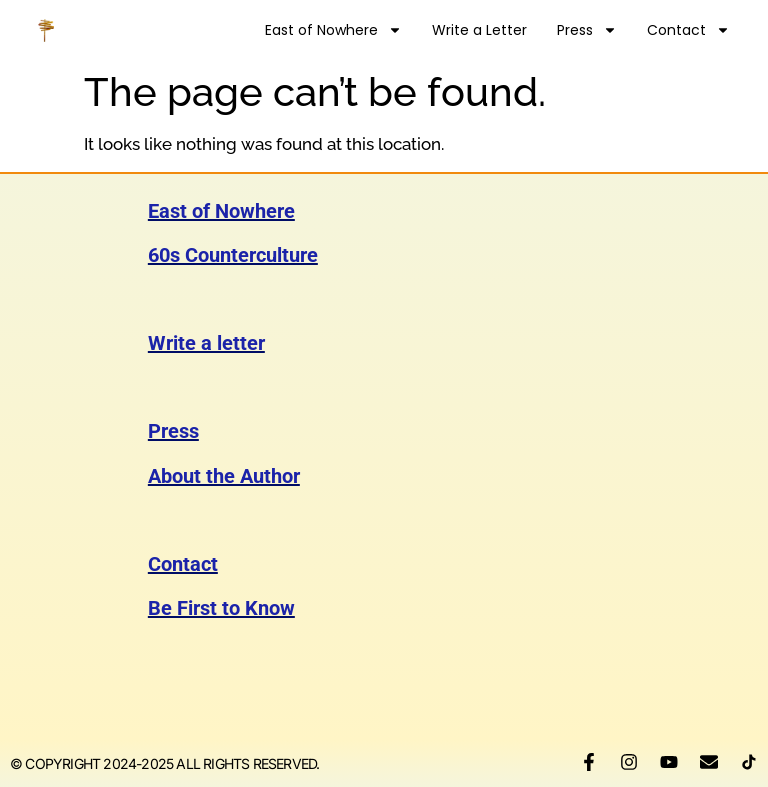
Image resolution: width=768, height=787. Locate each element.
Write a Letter (479, 30)
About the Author (224, 476)
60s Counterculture (233, 255)
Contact (688, 30)
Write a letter (206, 343)
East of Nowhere (333, 30)
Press (587, 30)
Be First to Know (221, 608)
